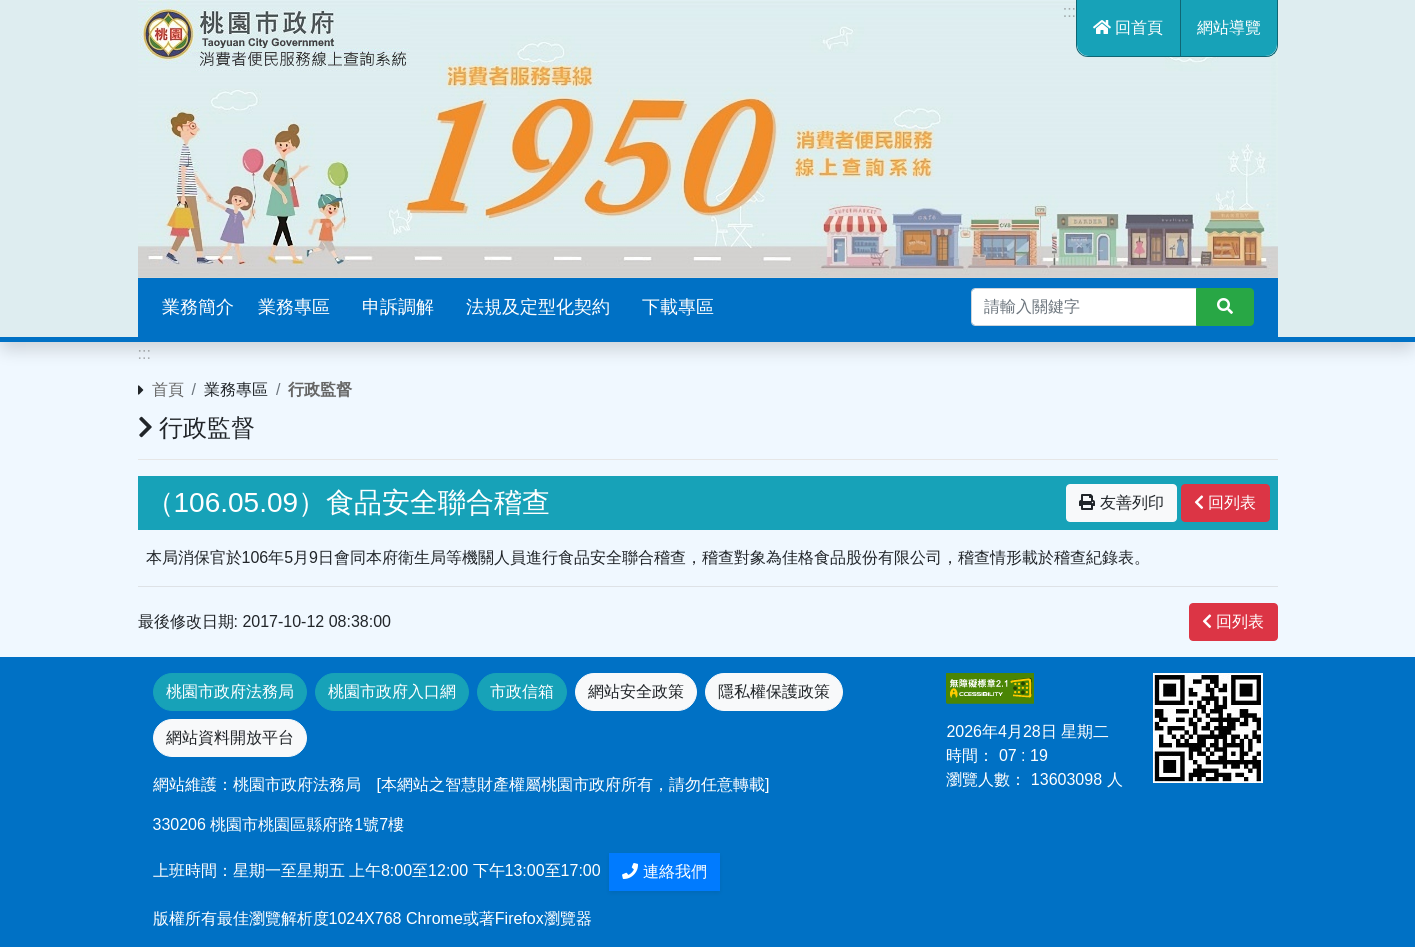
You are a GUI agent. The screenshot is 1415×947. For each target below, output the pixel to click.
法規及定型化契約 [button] (538, 307)
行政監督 (320, 389)
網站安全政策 (636, 691)
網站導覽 (1229, 27)
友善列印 (1121, 502)
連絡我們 (664, 871)
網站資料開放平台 (230, 737)
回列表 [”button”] (1225, 502)
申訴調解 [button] (398, 307)
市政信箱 (522, 691)
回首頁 (1128, 27)
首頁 (168, 389)
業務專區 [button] (294, 307)
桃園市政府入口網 (392, 691)
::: (1069, 11)
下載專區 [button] (678, 307)
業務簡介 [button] (198, 307)
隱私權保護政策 (774, 691)
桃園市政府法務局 (230, 691)
